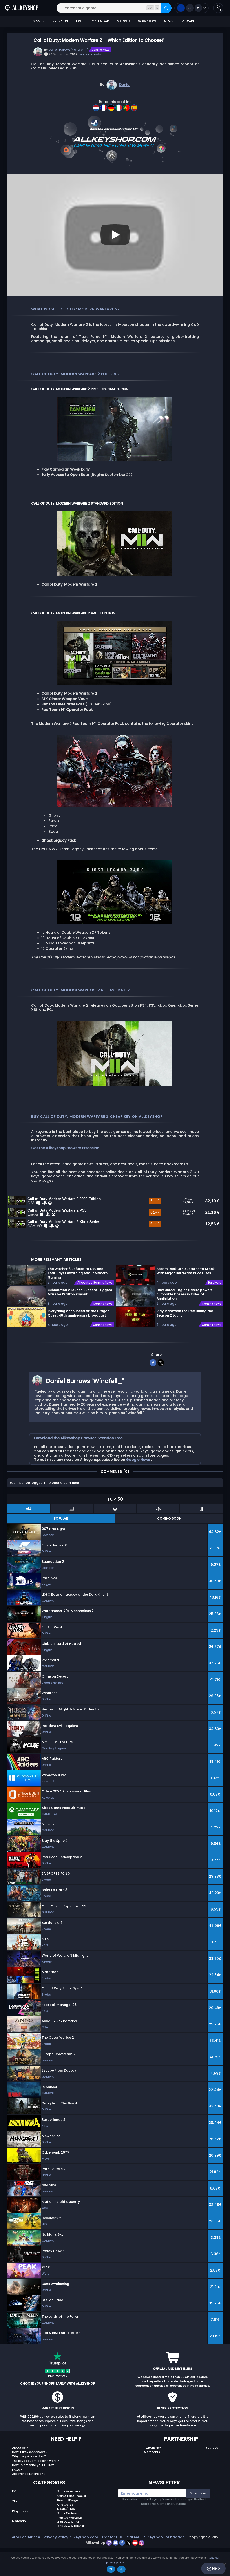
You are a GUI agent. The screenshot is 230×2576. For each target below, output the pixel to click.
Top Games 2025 (70, 2535)
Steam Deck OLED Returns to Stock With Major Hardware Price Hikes (186, 1288)
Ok (111, 2569)
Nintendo (19, 2539)
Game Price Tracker (71, 2513)
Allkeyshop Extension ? (29, 2491)
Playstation (20, 2529)
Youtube (212, 2465)
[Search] (166, 8)
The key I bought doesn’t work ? (35, 2478)
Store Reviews (67, 2531)
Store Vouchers (68, 2509)
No (121, 2569)
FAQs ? (17, 2487)
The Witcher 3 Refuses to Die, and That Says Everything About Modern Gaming (78, 1290)
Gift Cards (65, 2522)
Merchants (152, 2469)
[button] (218, 8)
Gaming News (100, 49)
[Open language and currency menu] (191, 8)
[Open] (47, 8)
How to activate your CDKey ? (34, 2483)
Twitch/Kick (152, 2465)
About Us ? (20, 2465)
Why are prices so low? (29, 2474)
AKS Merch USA (68, 2540)
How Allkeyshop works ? (30, 2469)
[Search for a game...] (114, 8)
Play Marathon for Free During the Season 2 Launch (185, 1331)
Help (213, 2568)
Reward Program (69, 2518)
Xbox (16, 2519)
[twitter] (161, 1379)
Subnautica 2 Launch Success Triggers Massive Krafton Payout (80, 1310)
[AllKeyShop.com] (21, 8)
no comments (90, 54)
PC (14, 2509)
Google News (138, 1477)
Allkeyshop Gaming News (94, 1300)
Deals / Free (66, 2527)
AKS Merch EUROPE (71, 2544)
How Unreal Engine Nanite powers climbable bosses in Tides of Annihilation (184, 1312)
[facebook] (153, 1379)
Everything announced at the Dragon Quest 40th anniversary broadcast (78, 1331)
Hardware (214, 1300)
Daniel (124, 84)
